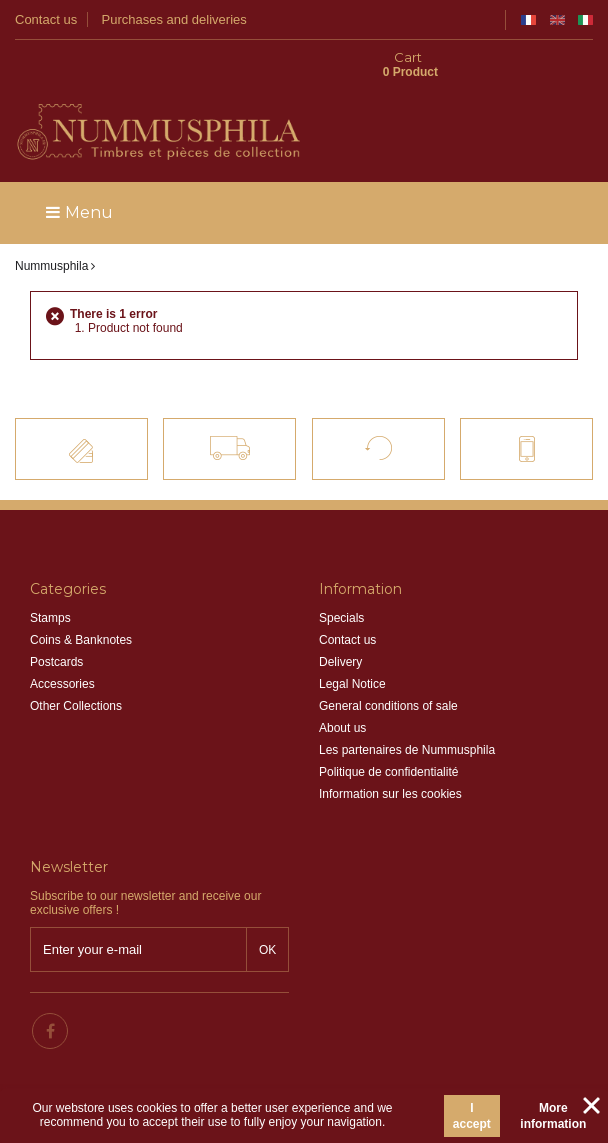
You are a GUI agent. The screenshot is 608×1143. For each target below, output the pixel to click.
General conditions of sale (388, 673)
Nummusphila (51, 233)
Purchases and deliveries (174, 19)
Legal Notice (352, 651)
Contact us (46, 19)
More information (553, 1116)
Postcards (56, 629)
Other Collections (76, 673)
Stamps (50, 585)
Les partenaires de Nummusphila (407, 717)
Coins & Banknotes (81, 607)
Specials (341, 585)
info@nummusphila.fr (410, 985)
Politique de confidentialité (388, 739)
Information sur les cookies (390, 761)
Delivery (340, 629)
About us (342, 695)
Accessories (62, 651)
